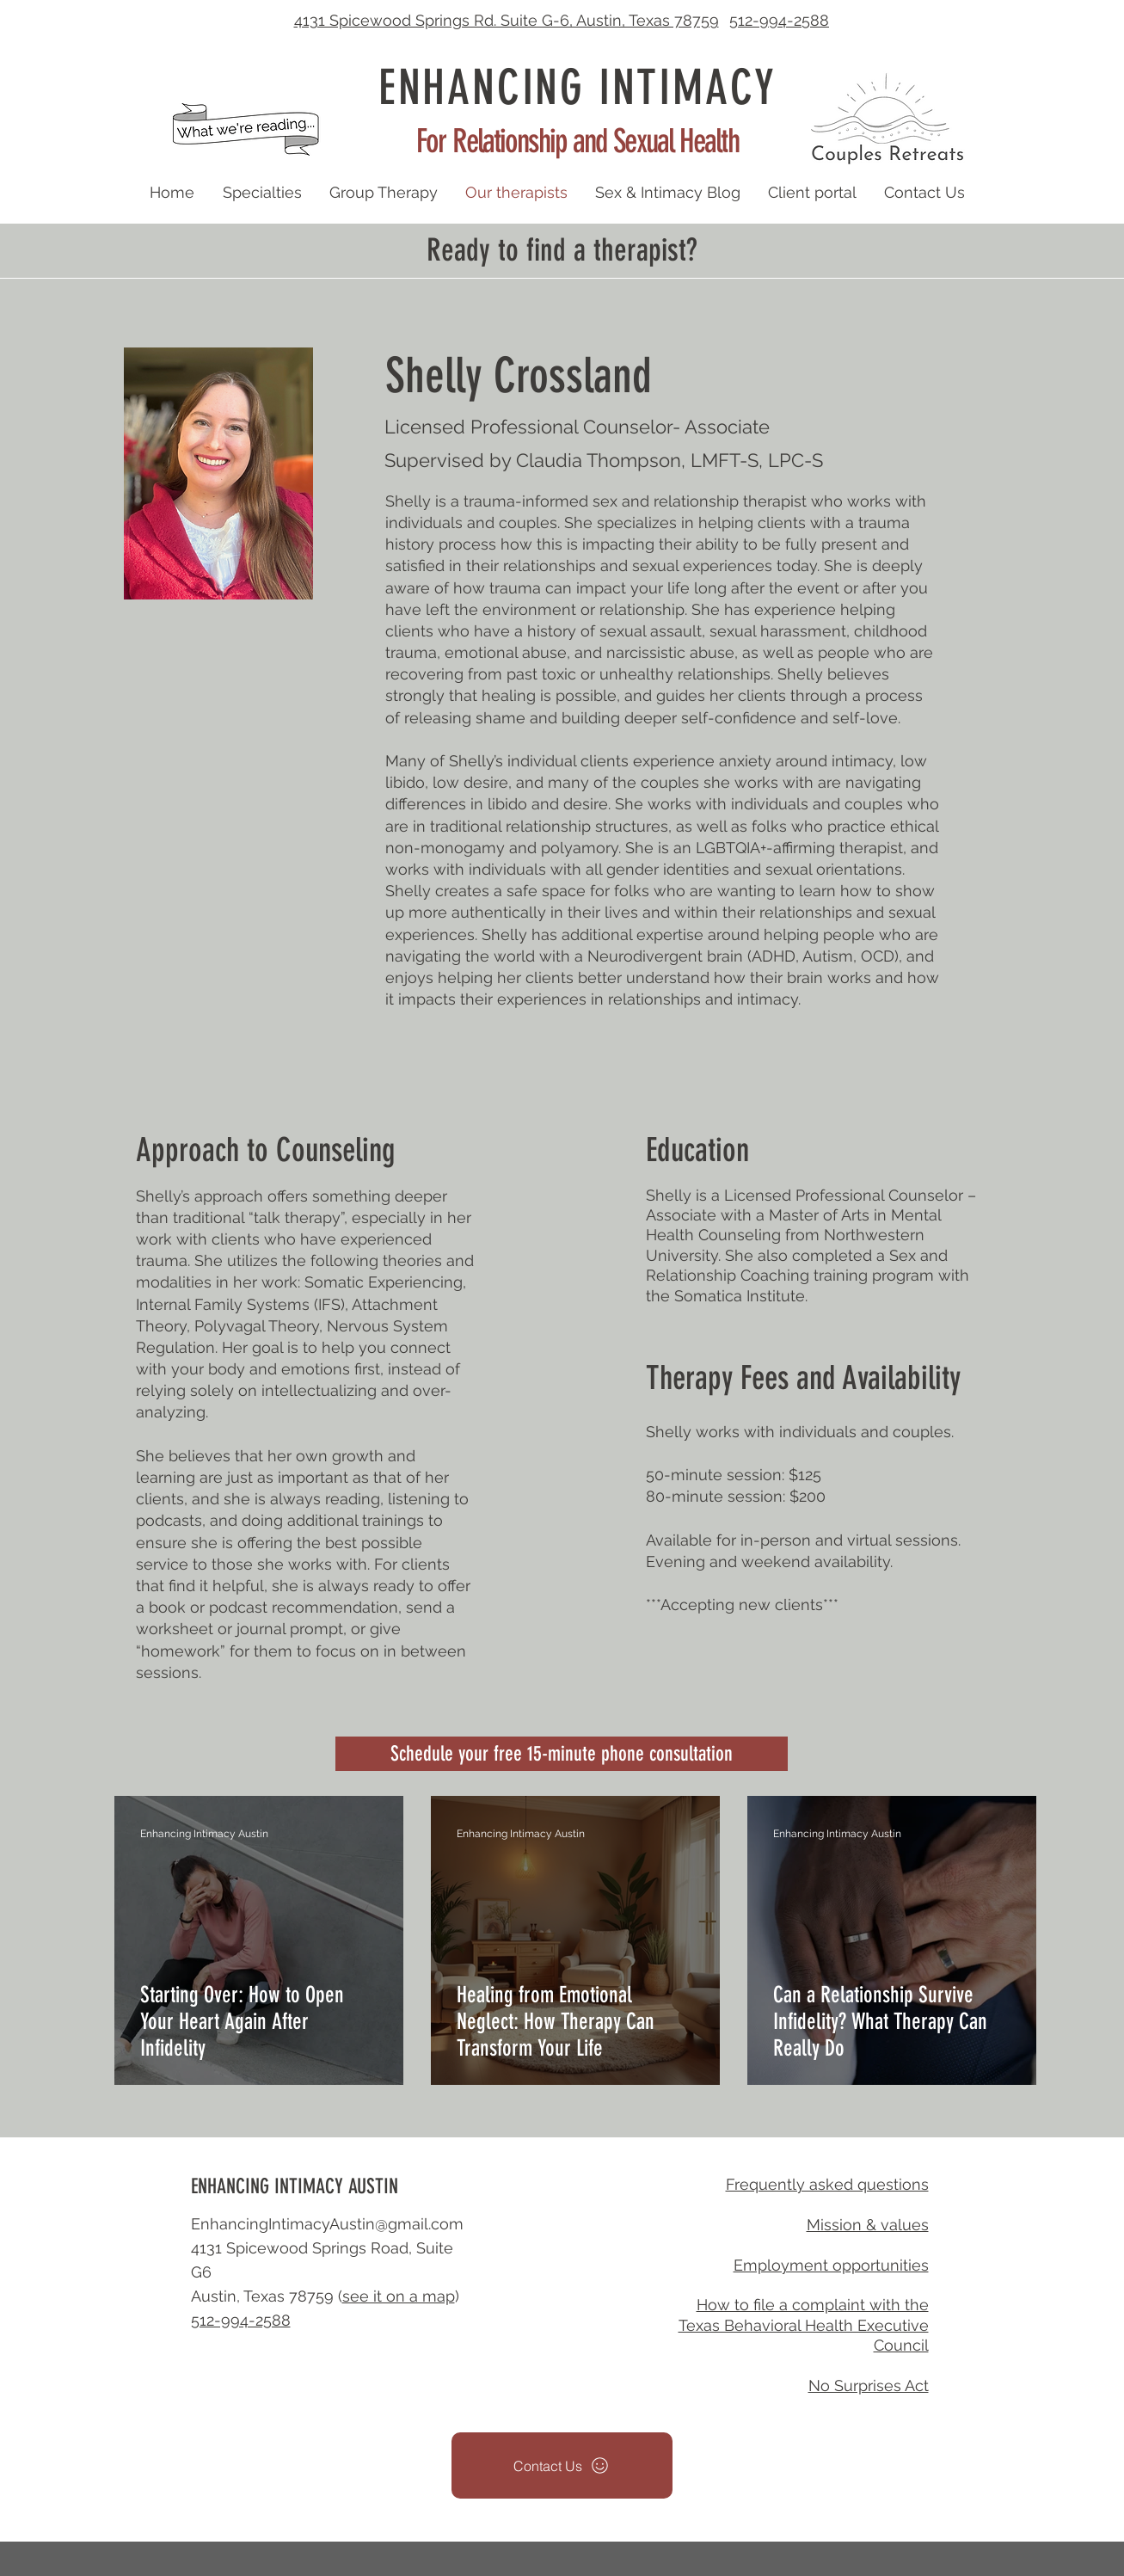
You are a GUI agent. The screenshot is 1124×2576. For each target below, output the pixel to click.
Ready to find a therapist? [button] (562, 249)
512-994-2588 (779, 20)
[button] (888, 118)
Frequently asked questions (827, 2184)
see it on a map (398, 2296)
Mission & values (868, 2225)
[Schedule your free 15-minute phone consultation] (561, 1754)
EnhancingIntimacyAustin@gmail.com (327, 2224)
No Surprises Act (868, 2385)
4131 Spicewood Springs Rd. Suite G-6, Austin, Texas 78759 (506, 20)
